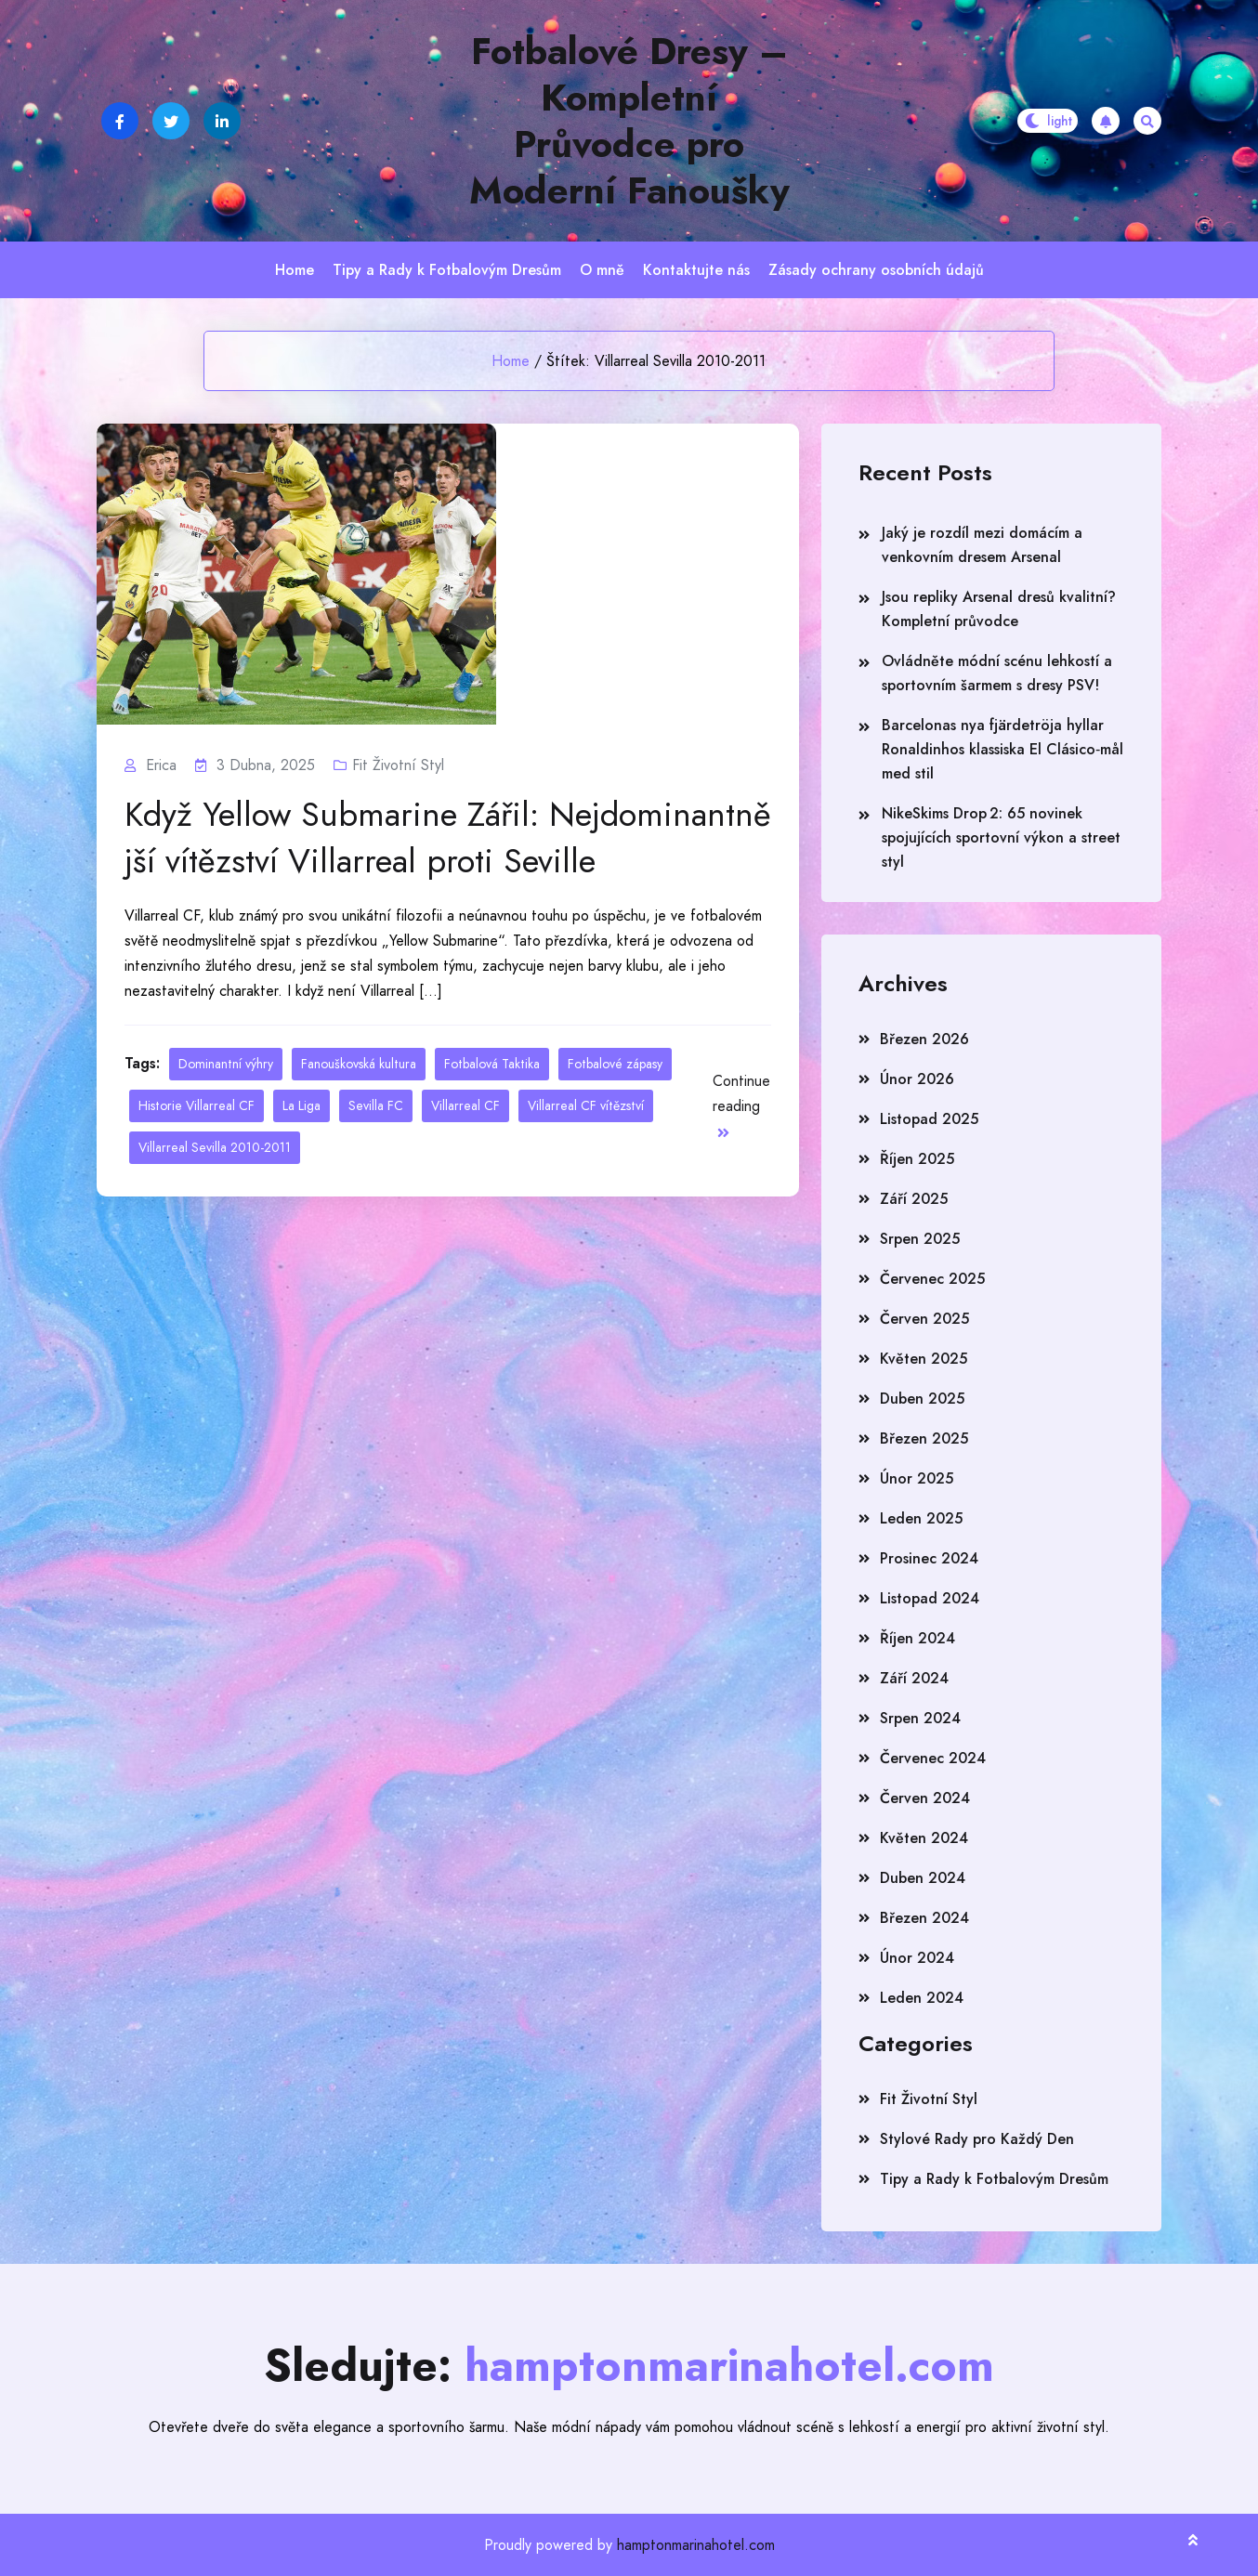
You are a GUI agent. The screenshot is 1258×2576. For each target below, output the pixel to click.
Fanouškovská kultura (358, 1063)
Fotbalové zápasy (615, 1063)
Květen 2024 (924, 1838)
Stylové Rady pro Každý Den (977, 2139)
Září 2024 (914, 1678)
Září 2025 (914, 1199)
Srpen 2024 (920, 1718)
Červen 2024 (925, 1798)
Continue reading (741, 1105)
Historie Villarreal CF (196, 1105)
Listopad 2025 (929, 1119)
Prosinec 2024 (929, 1558)
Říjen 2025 (917, 1159)
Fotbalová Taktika (492, 1063)
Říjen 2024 (917, 1638)
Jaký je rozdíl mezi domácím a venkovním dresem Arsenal (982, 545)
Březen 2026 (924, 1039)
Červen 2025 (924, 1318)
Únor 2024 (917, 1957)
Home (294, 270)
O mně (602, 270)
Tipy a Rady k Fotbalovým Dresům (447, 270)
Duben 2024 (922, 1878)
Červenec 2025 (932, 1278)
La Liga (301, 1105)
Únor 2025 (916, 1478)
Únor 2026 (917, 1079)
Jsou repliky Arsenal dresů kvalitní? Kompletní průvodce (999, 609)
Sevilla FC (375, 1105)
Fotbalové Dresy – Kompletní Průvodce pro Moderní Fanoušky (629, 121)
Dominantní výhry (225, 1063)
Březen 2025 (924, 1438)
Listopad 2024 (929, 1598)
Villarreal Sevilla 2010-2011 (214, 1147)
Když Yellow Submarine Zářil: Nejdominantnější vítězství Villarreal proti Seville (447, 837)
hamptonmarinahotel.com (696, 2545)
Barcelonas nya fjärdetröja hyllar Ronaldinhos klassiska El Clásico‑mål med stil (1002, 749)
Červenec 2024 (933, 1758)
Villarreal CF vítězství (586, 1105)
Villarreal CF (465, 1105)
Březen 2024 (924, 1918)
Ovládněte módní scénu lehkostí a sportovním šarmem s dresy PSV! (997, 673)
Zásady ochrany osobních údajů (876, 270)
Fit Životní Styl (398, 765)
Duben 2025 (922, 1398)
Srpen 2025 (920, 1238)
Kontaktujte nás (696, 270)
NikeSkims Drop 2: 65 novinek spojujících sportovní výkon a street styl (1001, 837)
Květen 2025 (923, 1358)
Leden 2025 (921, 1518)
